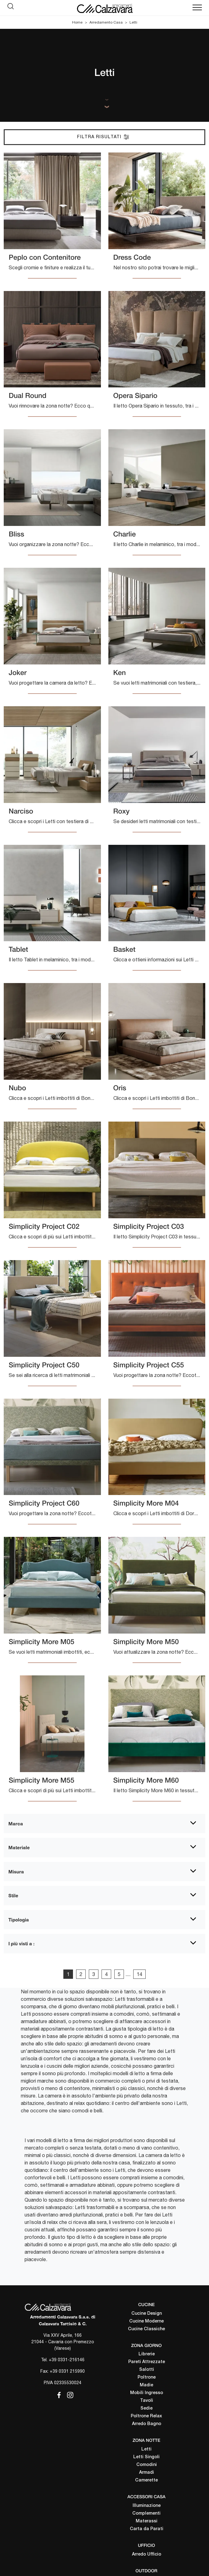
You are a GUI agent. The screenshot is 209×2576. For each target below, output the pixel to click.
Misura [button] (16, 1871)
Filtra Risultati (103, 137)
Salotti (146, 2370)
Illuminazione (147, 2506)
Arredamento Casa (106, 22)
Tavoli (146, 2401)
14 (139, 1974)
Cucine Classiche (146, 2329)
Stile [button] (13, 1895)
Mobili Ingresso (146, 2393)
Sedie (146, 2408)
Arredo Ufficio (146, 2554)
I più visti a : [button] (21, 1943)
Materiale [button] (19, 1847)
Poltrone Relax (146, 2416)
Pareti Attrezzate (146, 2362)
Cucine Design (146, 2314)
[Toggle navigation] (197, 7)
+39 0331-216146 (66, 2359)
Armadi (146, 2473)
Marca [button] (15, 1823)
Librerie (147, 2354)
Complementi (146, 2514)
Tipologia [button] (18, 1919)
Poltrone (147, 2377)
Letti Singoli (146, 2457)
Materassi (146, 2521)
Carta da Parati (146, 2529)
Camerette (146, 2480)
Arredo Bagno (146, 2424)
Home (77, 22)
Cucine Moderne (146, 2321)
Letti (133, 22)
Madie (146, 2385)
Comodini (146, 2465)
